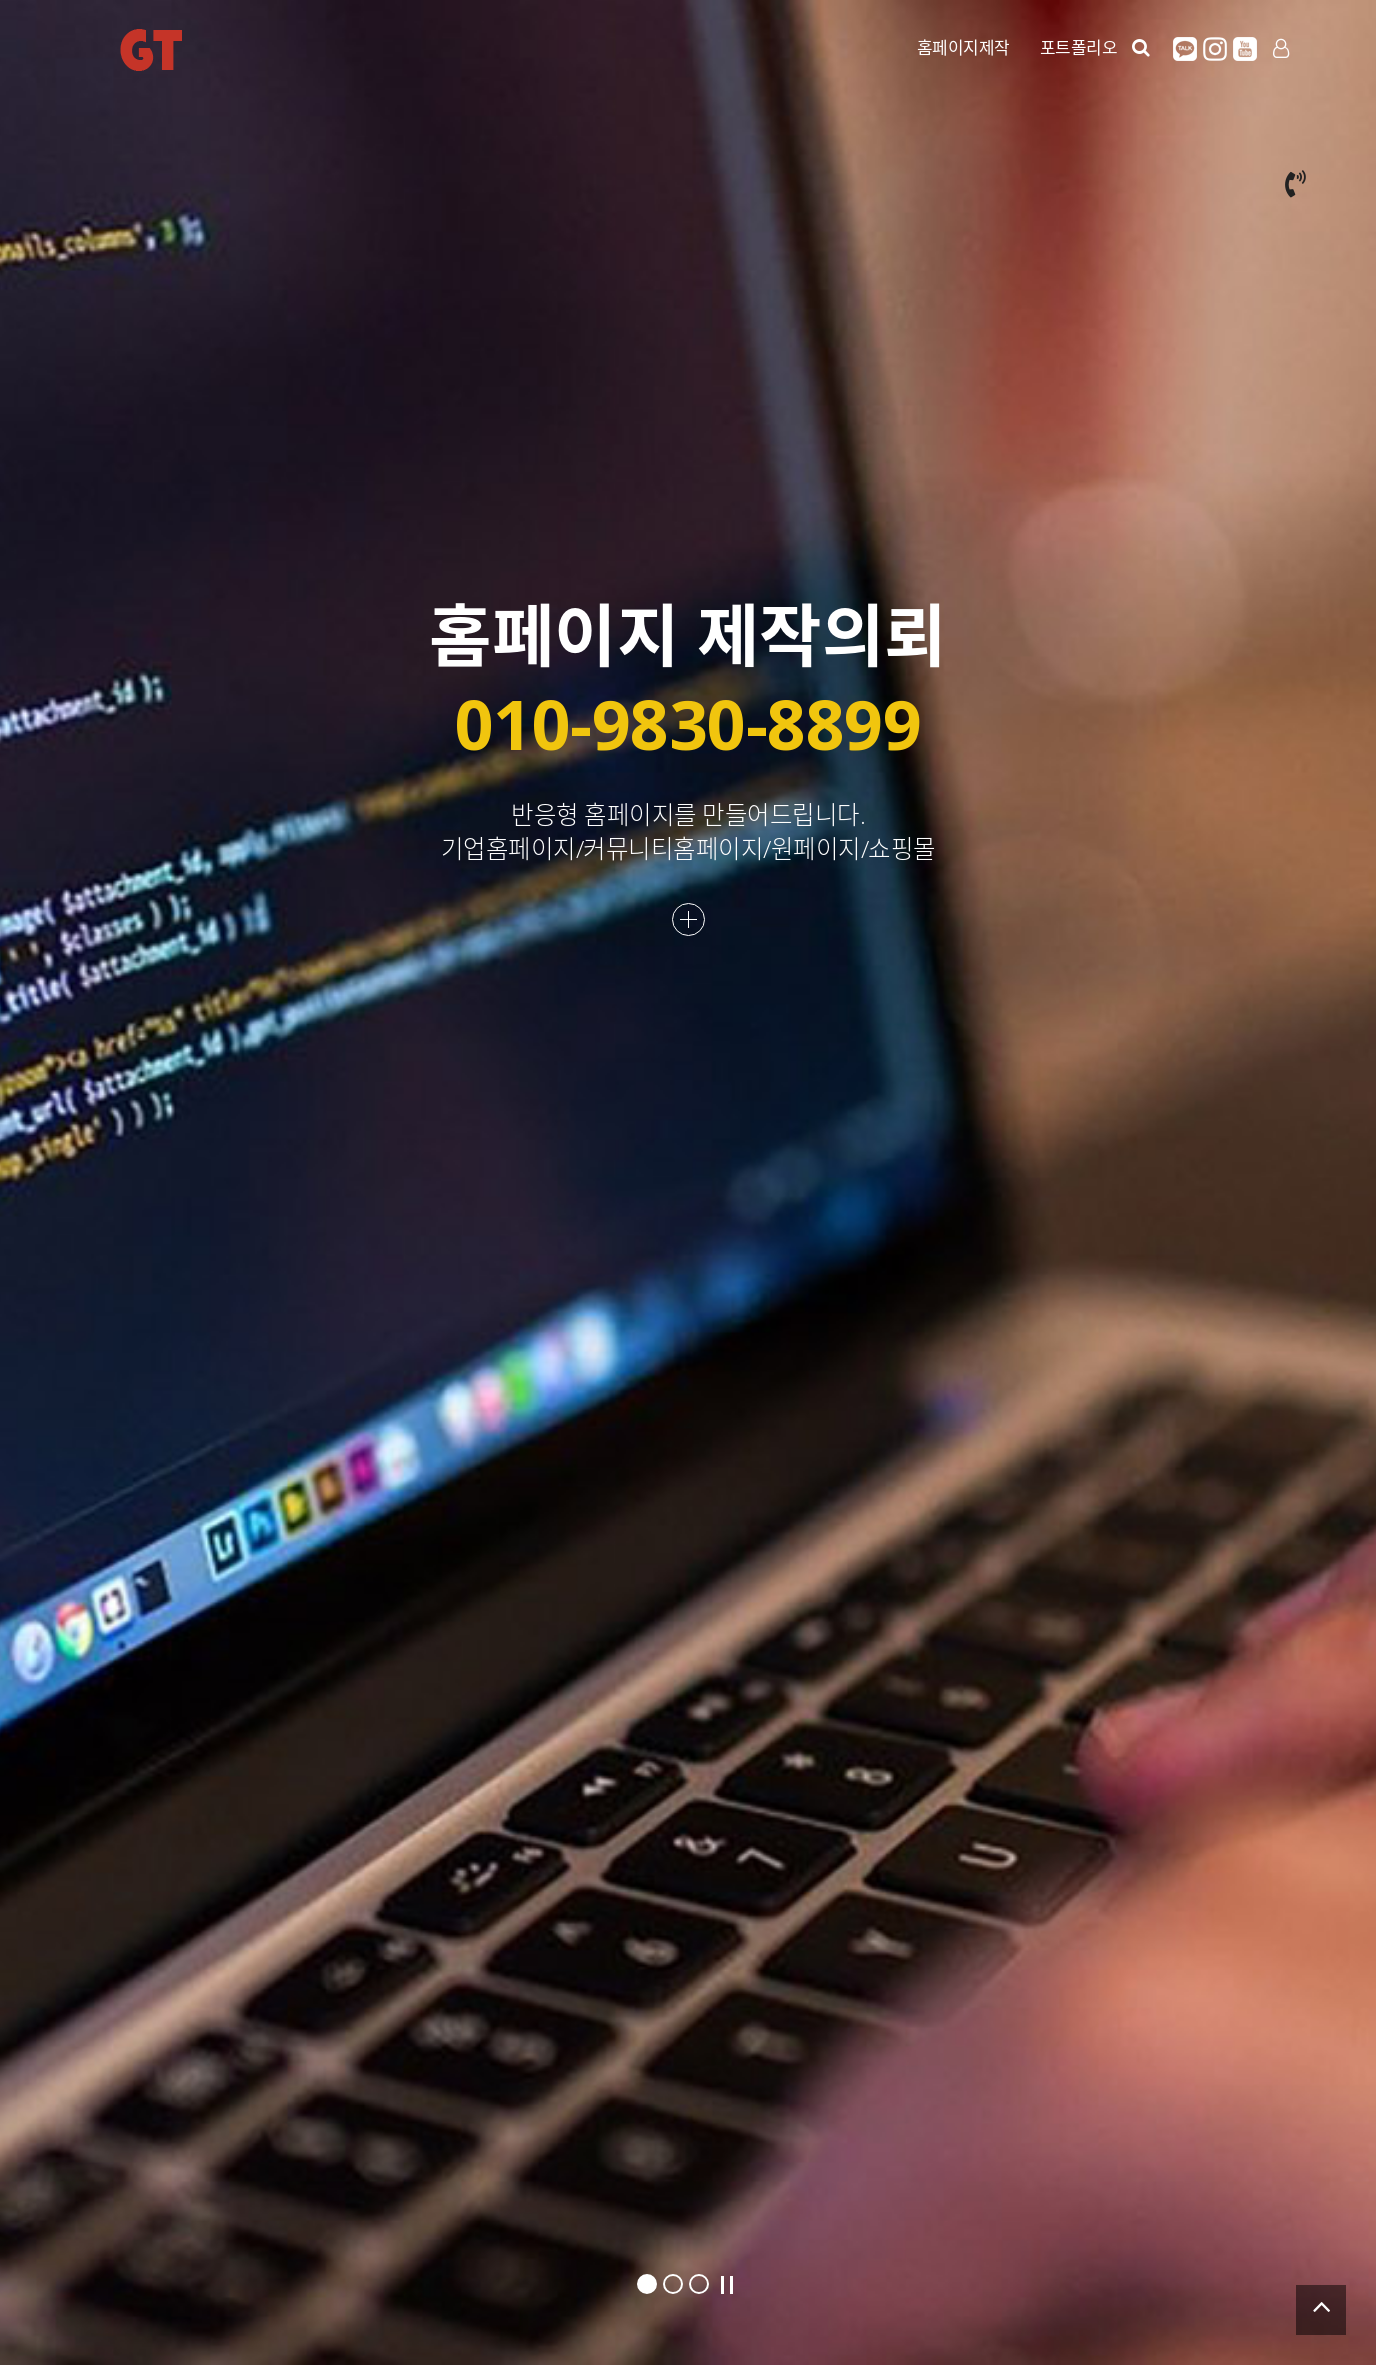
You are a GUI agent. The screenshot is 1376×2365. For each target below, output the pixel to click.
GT (151, 50)
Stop (727, 2285)
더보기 (688, 919)
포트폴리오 (1079, 47)
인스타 (1215, 49)
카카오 (1185, 49)
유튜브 (1245, 49)
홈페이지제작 (963, 47)
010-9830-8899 (688, 723)
